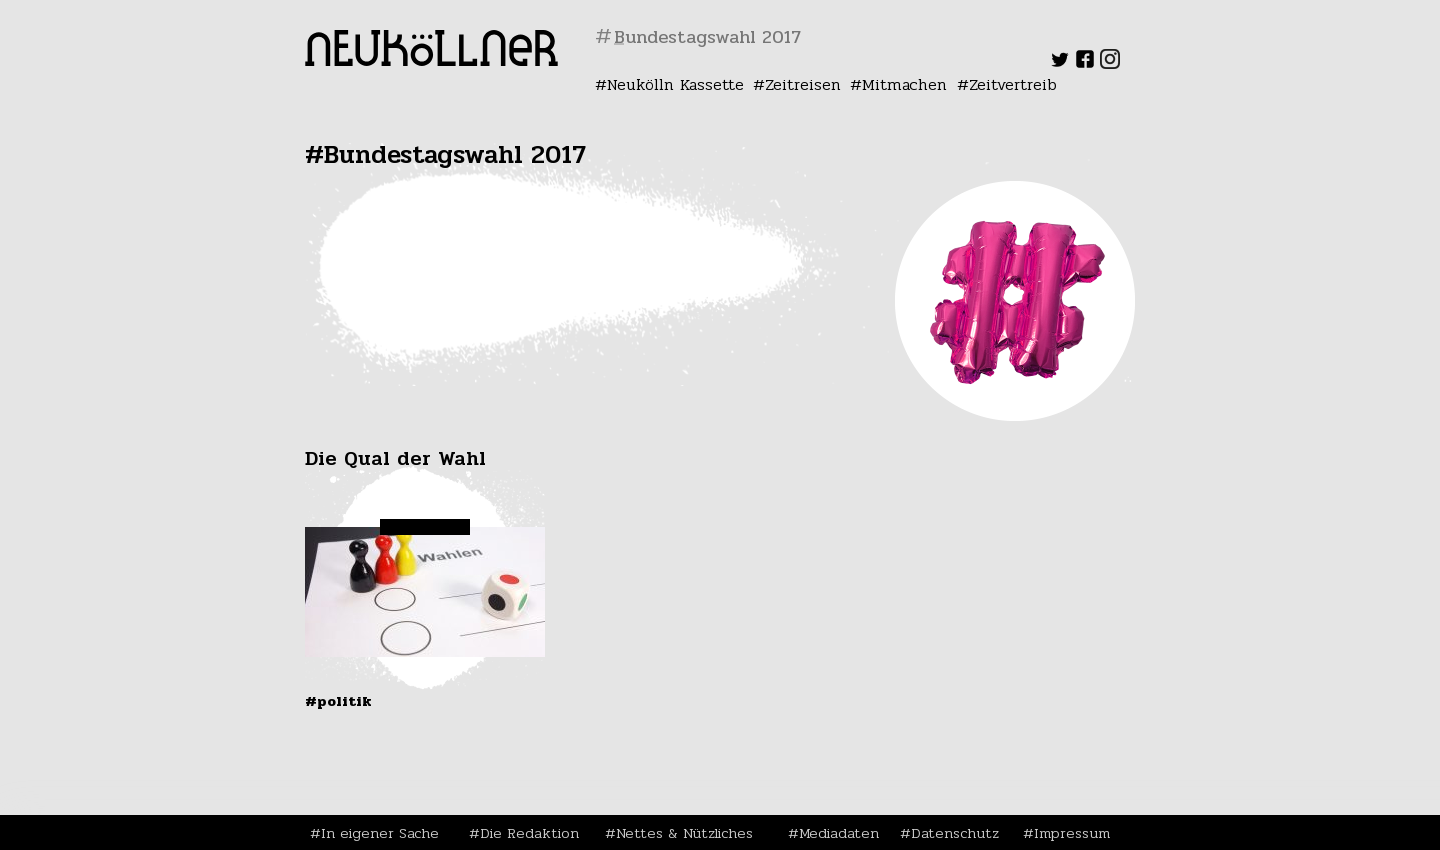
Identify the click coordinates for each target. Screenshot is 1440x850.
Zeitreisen (803, 84)
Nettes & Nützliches (684, 833)
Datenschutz (955, 833)
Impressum (1072, 833)
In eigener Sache (380, 833)
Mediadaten (839, 833)
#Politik (338, 701)
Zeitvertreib (1013, 84)
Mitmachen (904, 84)
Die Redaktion (529, 833)
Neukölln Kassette (675, 84)
